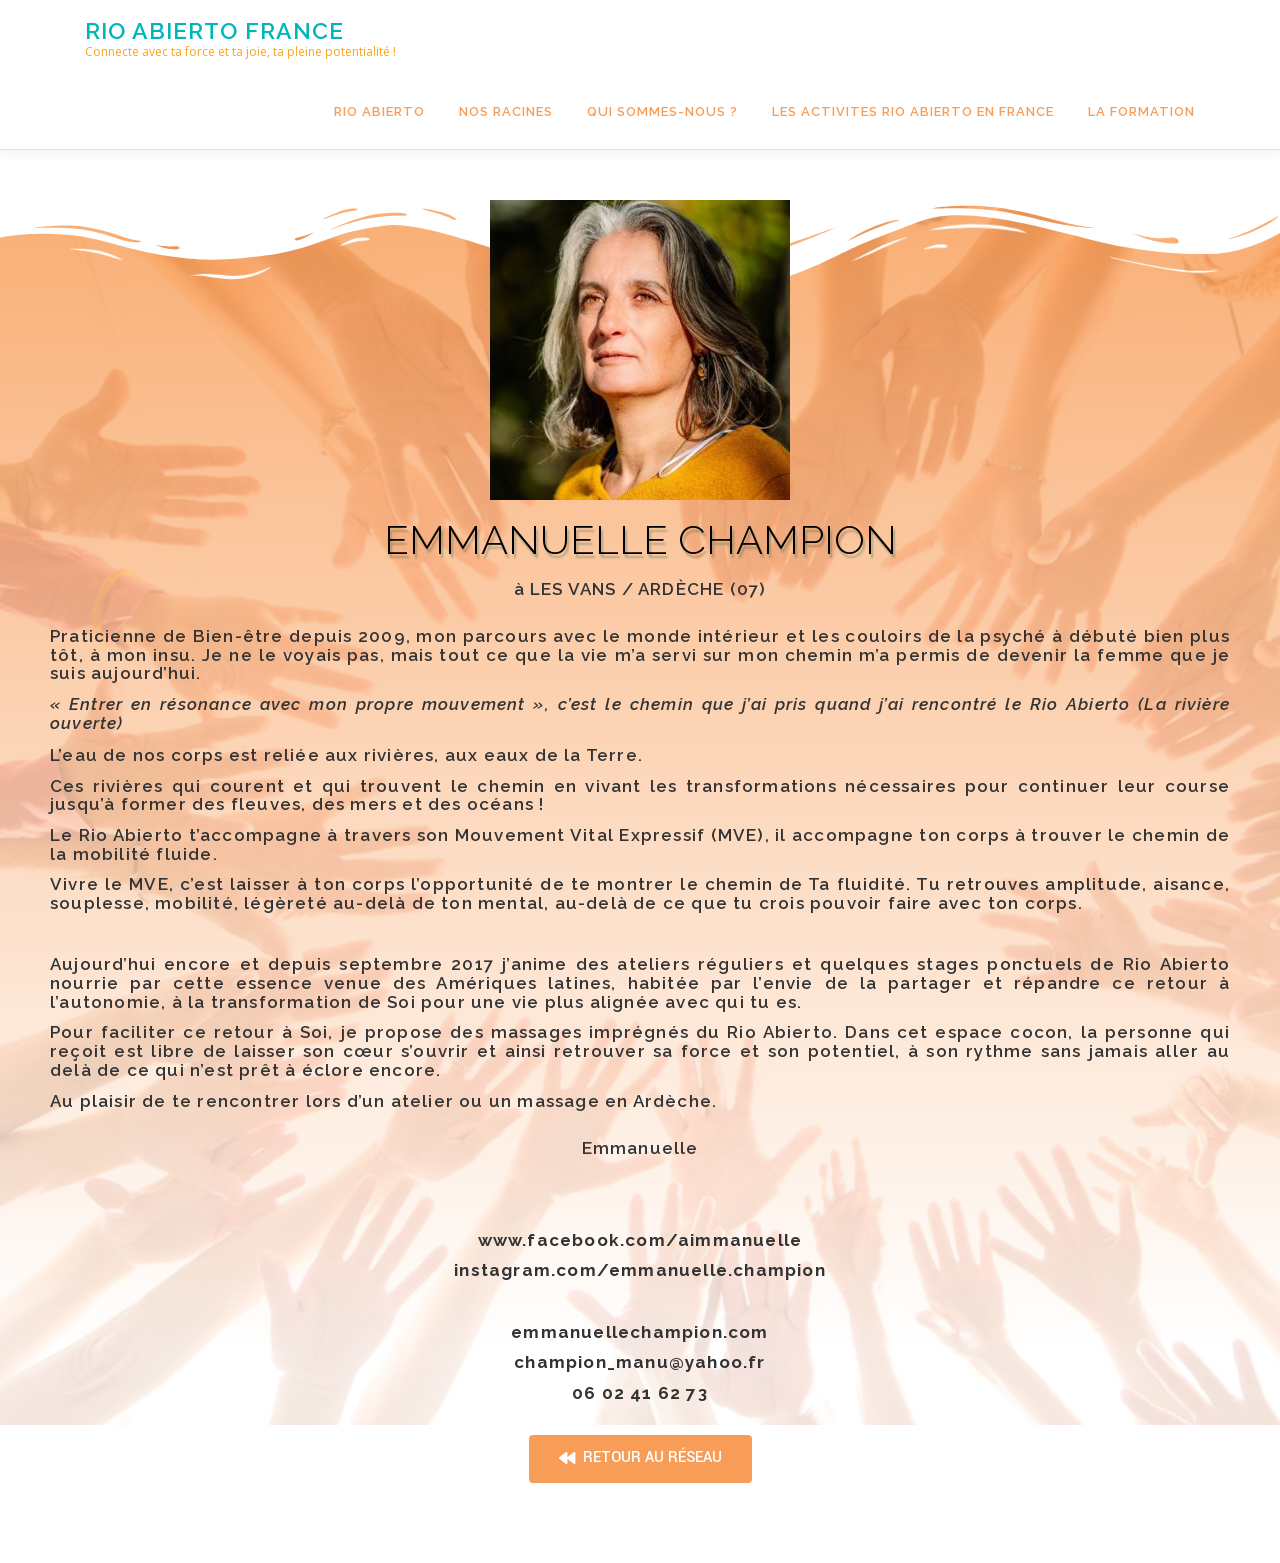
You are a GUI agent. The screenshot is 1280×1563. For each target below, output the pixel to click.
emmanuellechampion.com (639, 1332)
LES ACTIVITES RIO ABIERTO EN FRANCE (913, 111)
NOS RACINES (506, 111)
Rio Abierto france (214, 30)
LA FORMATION (1141, 111)
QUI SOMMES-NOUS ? (662, 111)
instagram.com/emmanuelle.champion (640, 1270)
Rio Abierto (379, 111)
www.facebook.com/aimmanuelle (640, 1240)
